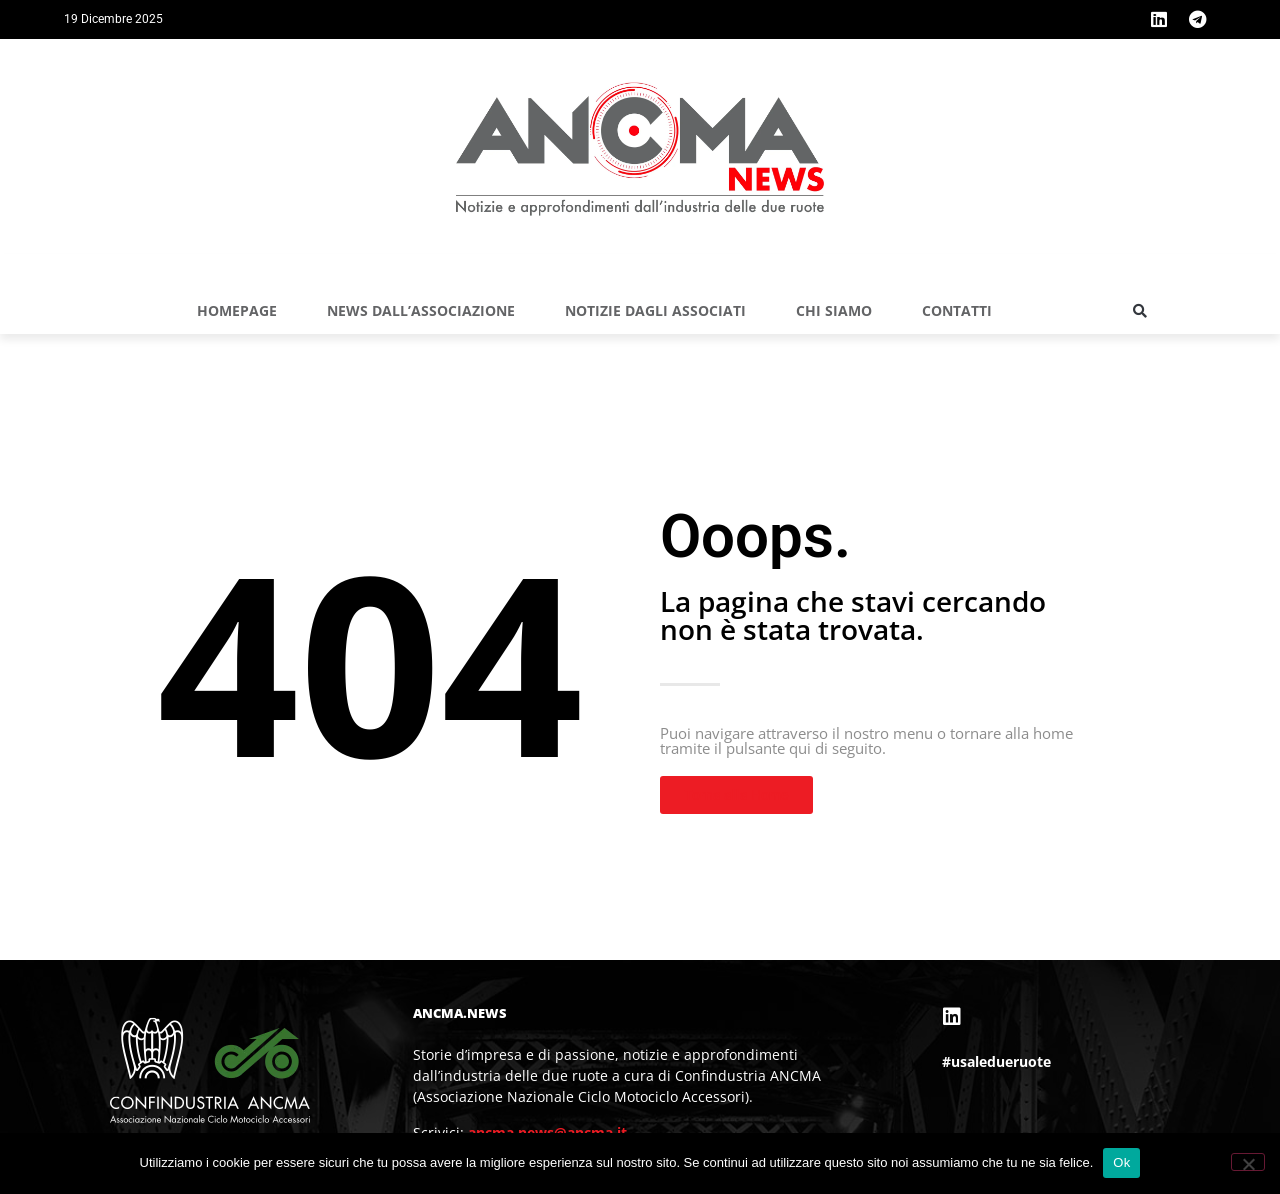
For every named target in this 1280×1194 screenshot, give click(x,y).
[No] (1248, 1162)
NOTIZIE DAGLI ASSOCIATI (655, 310)
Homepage (237, 310)
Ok (1121, 1162)
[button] (1140, 311)
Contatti (957, 310)
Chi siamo (834, 310)
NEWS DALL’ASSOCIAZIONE (421, 310)
